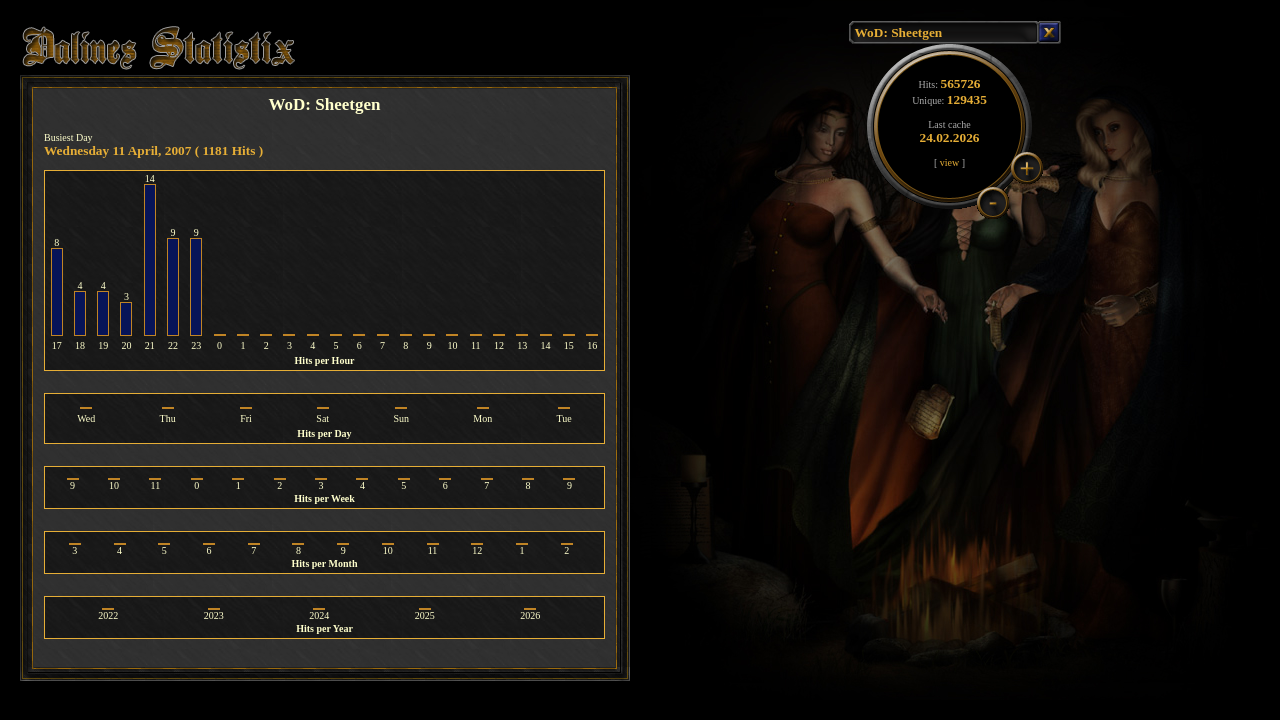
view (949, 162)
